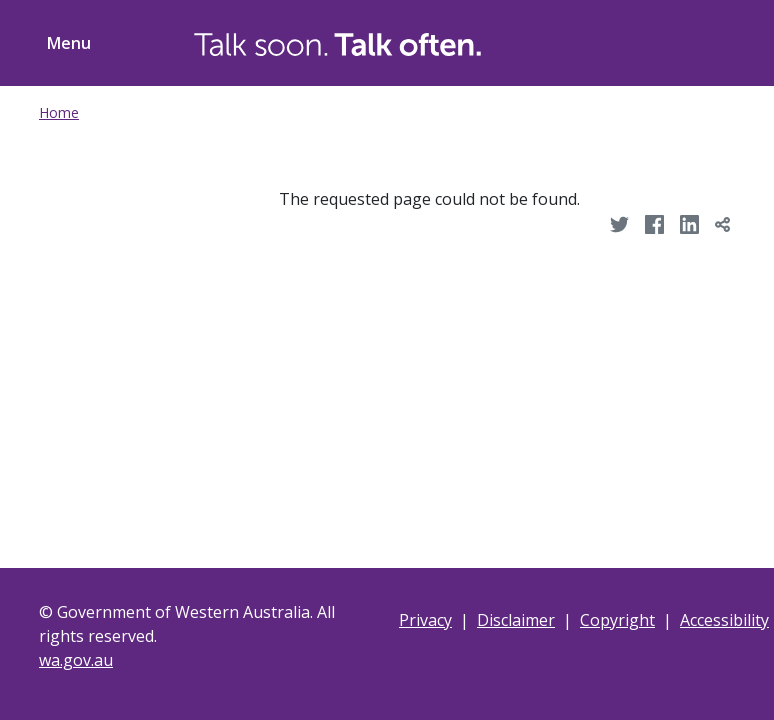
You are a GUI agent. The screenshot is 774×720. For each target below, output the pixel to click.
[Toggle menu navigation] (65, 43)
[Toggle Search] (621, 40)
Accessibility (724, 620)
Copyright (617, 620)
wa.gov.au (76, 660)
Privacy (425, 620)
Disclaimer (516, 620)
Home (59, 112)
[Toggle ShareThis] (697, 40)
